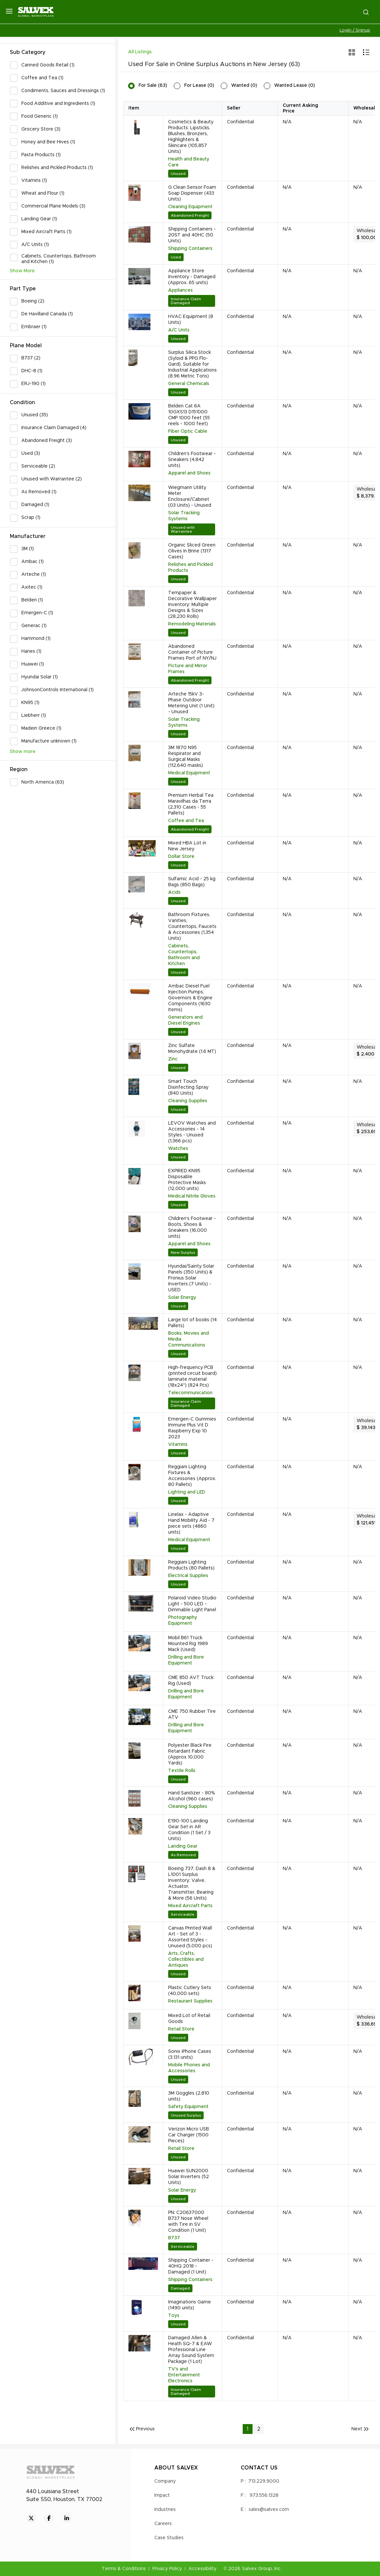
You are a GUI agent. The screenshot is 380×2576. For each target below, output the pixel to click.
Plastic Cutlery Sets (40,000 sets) (189, 1990)
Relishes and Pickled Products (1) (57, 167)
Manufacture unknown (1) (49, 741)
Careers (163, 2523)
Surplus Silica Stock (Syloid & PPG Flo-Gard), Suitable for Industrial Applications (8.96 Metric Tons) (192, 364)
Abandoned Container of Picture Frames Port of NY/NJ (192, 652)
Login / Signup (355, 30)
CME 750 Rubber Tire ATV (192, 1714)
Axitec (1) (31, 587)
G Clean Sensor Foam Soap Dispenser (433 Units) (192, 193)
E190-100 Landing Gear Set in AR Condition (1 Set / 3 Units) (189, 1830)
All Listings (140, 52)
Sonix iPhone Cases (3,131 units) (189, 2054)
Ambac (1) (32, 561)
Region (19, 769)
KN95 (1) (30, 702)
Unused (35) (34, 415)
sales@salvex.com (269, 2509)
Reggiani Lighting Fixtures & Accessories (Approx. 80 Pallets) (192, 1476)
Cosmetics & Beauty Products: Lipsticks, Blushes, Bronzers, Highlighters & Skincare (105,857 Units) (190, 137)
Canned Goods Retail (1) (48, 65)
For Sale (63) (153, 85)
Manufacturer (27, 536)
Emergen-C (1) (37, 613)
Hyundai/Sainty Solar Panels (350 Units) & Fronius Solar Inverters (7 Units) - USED (191, 1278)
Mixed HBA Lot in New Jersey (187, 846)
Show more (22, 751)
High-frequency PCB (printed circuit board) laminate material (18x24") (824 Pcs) (192, 1376)
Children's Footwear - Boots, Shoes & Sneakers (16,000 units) (192, 1227)
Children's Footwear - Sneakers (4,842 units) (192, 459)
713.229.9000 (263, 2481)
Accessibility (202, 2568)
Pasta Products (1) (41, 155)
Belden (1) (32, 600)
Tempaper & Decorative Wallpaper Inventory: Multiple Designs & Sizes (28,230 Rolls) (192, 605)
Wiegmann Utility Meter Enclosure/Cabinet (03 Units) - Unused (189, 496)
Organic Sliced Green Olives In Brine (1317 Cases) (191, 551)
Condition (22, 402)
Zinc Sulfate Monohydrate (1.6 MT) (192, 1048)
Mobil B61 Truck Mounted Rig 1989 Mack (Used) (188, 1644)
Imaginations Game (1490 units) (189, 2305)
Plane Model (26, 345)
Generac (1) (34, 625)
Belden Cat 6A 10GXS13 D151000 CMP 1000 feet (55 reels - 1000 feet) (189, 415)
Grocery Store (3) (40, 129)
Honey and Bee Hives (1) (48, 142)
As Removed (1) (38, 492)
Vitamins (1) (34, 180)
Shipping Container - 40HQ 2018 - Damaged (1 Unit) (190, 2266)
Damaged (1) (35, 504)
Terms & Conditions (124, 2568)
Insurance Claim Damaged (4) (53, 427)
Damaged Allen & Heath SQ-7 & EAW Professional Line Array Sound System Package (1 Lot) (191, 2350)
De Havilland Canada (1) (47, 314)
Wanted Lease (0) (294, 85)
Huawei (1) (32, 664)
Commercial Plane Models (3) (53, 206)
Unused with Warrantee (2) (51, 479)
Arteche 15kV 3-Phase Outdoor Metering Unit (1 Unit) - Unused (191, 703)
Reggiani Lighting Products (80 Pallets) (191, 1565)
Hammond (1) (36, 638)
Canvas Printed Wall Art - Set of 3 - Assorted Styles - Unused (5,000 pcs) (190, 1937)
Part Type (23, 288)
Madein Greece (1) (41, 728)
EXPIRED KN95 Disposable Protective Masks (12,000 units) (187, 1180)
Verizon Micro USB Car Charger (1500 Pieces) (188, 2135)
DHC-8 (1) (31, 371)
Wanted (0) (244, 85)
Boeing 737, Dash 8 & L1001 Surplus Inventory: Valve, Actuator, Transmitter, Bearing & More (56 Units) (191, 1883)
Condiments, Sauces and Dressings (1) (63, 90)
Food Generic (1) (39, 116)
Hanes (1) (31, 651)
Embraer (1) (34, 327)
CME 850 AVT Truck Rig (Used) (190, 1680)
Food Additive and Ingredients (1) (58, 103)
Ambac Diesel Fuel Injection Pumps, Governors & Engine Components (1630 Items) (190, 998)
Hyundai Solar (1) (39, 677)
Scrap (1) (30, 517)
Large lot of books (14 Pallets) (192, 1323)
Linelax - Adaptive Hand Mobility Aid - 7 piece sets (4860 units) (191, 1523)
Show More (22, 271)
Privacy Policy (167, 2568)
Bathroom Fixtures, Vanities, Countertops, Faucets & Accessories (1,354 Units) (192, 926)
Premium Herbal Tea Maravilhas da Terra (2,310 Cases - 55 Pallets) (190, 804)
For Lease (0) (199, 85)
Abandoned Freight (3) (46, 440)
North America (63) (42, 782)
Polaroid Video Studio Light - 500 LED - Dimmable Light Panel (192, 1604)
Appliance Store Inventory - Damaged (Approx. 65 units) (191, 277)
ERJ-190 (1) (33, 383)
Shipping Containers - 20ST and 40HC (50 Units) (192, 235)
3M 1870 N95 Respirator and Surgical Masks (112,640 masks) (185, 756)
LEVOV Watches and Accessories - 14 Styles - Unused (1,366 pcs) (192, 1132)
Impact (162, 2495)
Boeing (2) (32, 301)
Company (165, 2481)
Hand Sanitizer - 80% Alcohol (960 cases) (191, 1796)
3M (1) (27, 549)
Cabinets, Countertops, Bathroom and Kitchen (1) (58, 259)
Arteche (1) (33, 574)
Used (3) (30, 453)
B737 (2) (30, 358)
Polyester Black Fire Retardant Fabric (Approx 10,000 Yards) (190, 1754)
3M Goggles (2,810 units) (188, 2096)
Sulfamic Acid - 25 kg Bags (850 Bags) (191, 882)
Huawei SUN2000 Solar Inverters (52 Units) (188, 2177)
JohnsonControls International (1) (57, 690)
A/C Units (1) (35, 244)
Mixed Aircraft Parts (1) (46, 232)
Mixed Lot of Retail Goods (189, 2018)
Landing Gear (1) (39, 219)
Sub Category (28, 52)
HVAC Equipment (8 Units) (190, 319)
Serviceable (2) (38, 466)
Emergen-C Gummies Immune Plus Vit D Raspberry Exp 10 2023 (192, 1428)
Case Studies (169, 2538)
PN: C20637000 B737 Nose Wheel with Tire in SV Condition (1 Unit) (188, 2221)
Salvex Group (257, 2568)
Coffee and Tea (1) (42, 78)
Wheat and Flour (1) (42, 193)
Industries (165, 2509)
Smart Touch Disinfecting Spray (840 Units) (188, 1087)
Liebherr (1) (33, 715)
